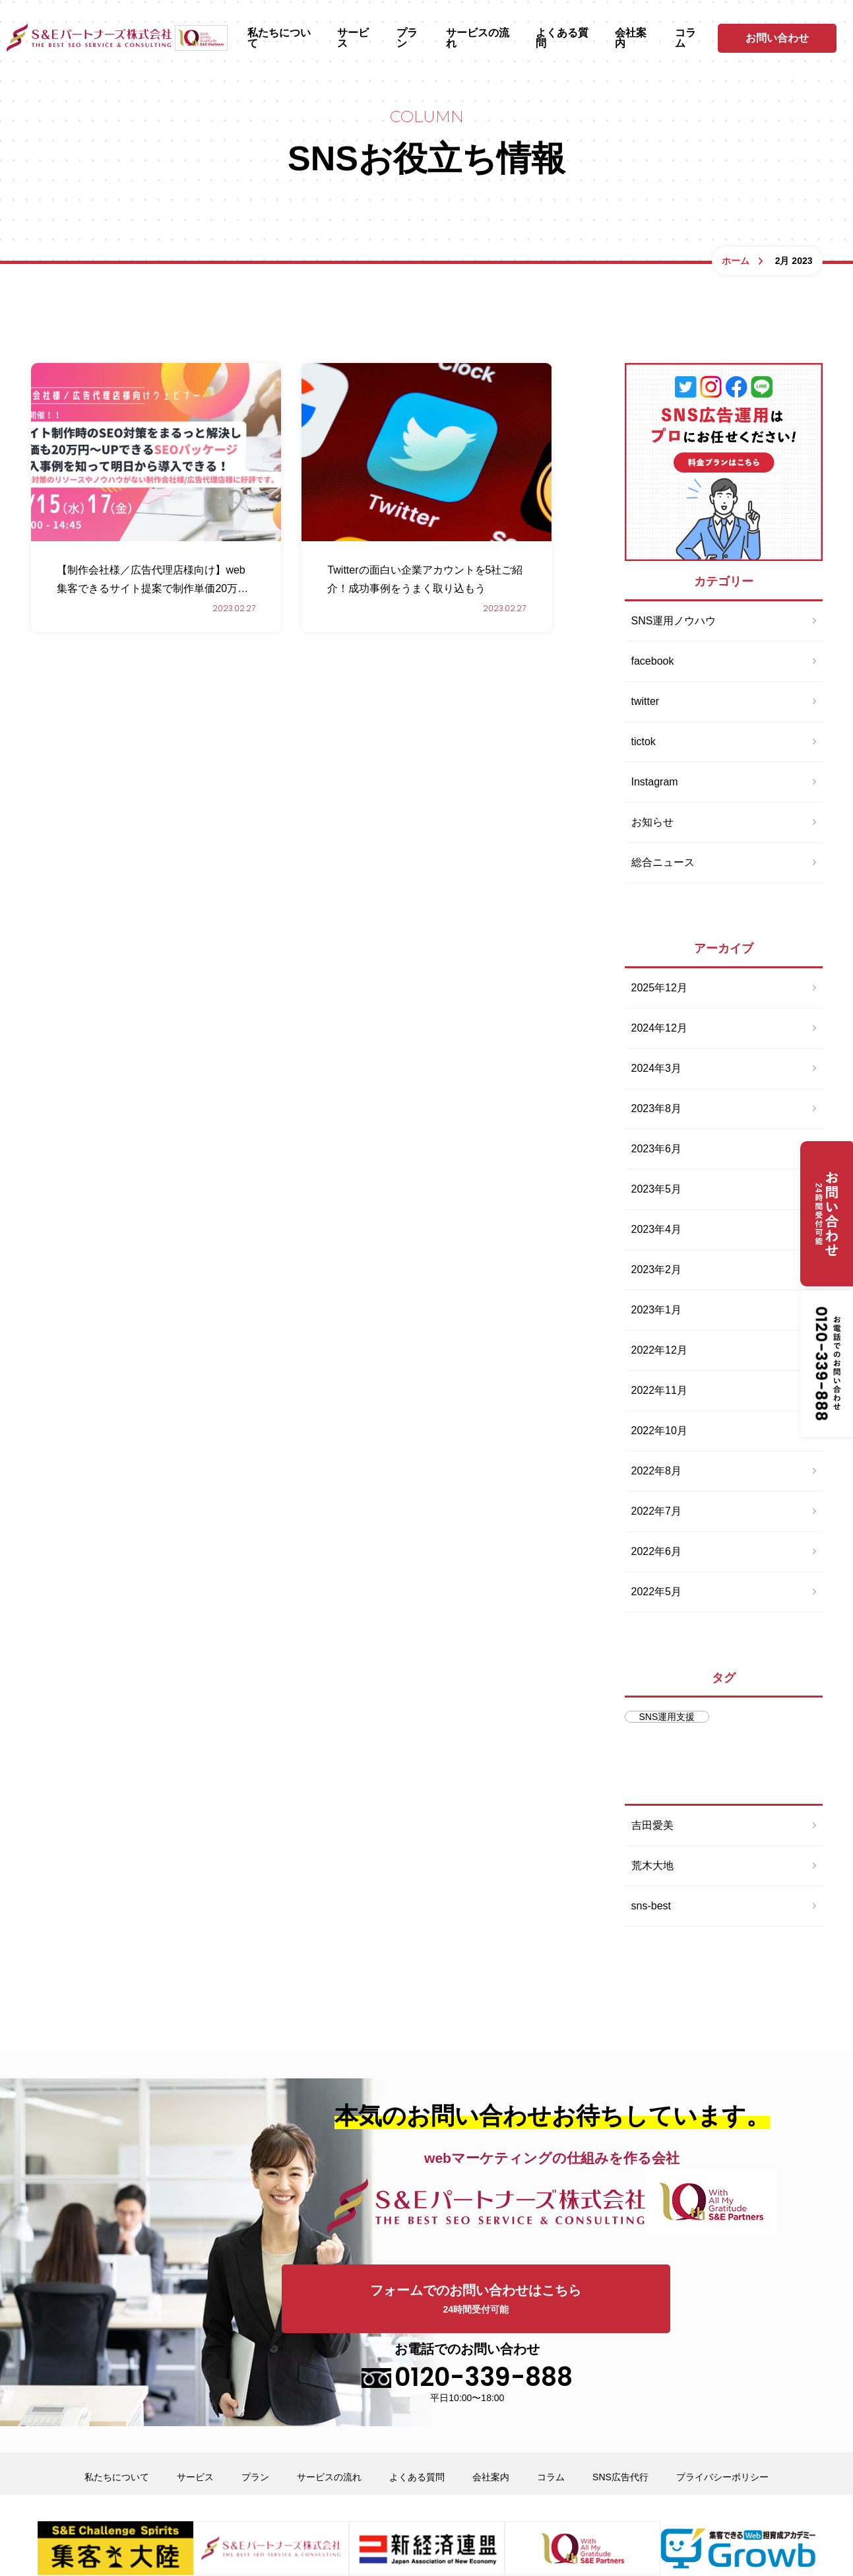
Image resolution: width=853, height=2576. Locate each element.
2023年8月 (656, 1108)
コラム (685, 38)
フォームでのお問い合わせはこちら (420, 2300)
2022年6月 (656, 1551)
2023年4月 (656, 1229)
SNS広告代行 (620, 2403)
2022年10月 (659, 1430)
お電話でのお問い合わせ (699, 2299)
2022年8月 (656, 1470)
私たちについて (279, 38)
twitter (645, 701)
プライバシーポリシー (722, 2403)
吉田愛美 (652, 1825)
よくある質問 (562, 38)
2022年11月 (659, 1390)
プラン (407, 38)
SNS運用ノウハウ (673, 620)
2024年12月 (659, 1028)
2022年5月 (656, 1591)
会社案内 (631, 38)
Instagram (654, 781)
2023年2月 (656, 1269)
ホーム (735, 260)
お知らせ (652, 822)
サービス (353, 38)
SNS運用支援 (667, 1716)
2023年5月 (656, 1189)
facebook (652, 661)
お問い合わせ (777, 38)
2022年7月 (656, 1511)
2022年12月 (659, 1350)
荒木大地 (652, 1865)
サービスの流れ (477, 38)
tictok (643, 741)
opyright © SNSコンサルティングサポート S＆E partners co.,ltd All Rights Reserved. (426, 2543)
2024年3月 (656, 1068)
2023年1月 (656, 1309)
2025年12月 (659, 987)
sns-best (651, 1905)
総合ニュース (663, 862)
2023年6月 (656, 1148)
